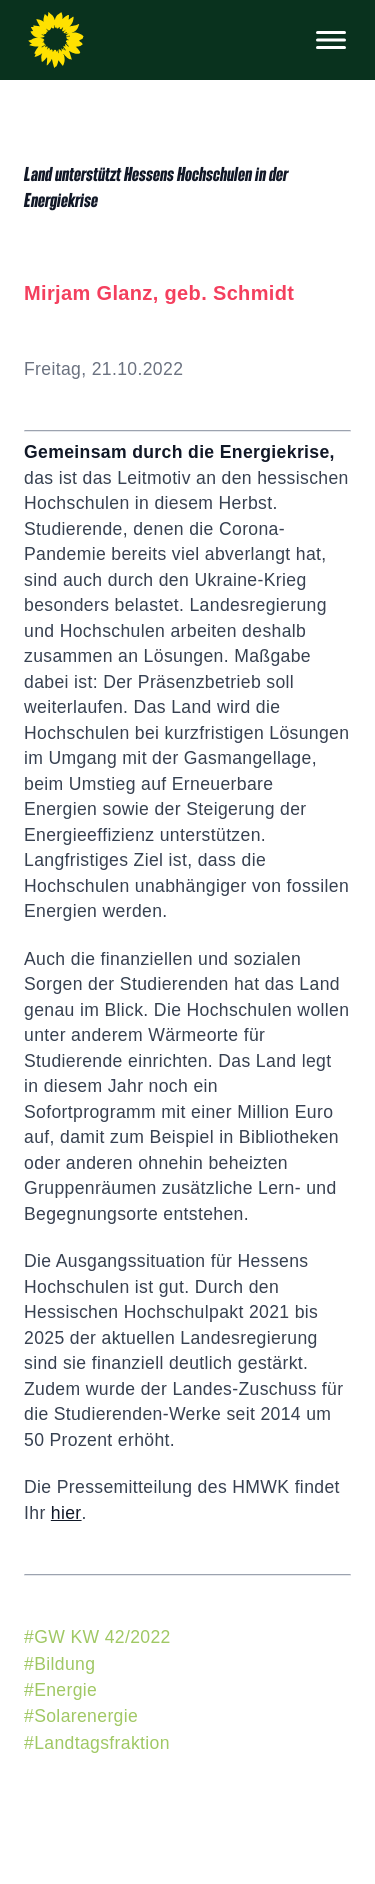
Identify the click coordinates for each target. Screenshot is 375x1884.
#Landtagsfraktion (97, 1743)
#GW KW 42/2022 (97, 1637)
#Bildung (59, 1664)
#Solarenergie (81, 1716)
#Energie (60, 1690)
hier (66, 1513)
